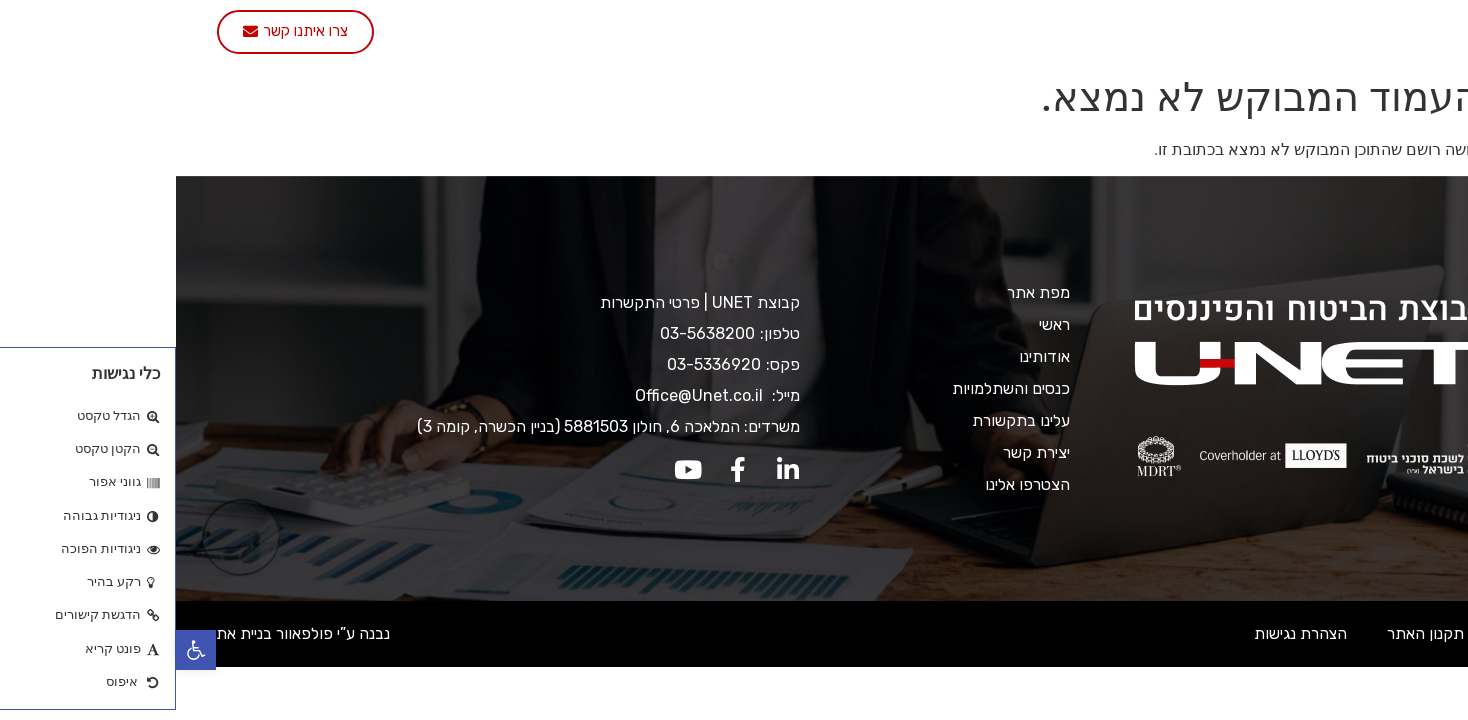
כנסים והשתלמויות (815, 32)
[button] (20, 650)
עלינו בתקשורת (667, 32)
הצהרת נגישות (1124, 633)
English (318, 32)
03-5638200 (531, 333)
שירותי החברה (969, 32)
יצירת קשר (544, 32)
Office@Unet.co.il (525, 395)
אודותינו (1090, 32)
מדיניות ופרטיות (1378, 633)
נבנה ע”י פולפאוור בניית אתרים (116, 633)
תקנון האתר (1249, 633)
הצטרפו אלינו (428, 32)
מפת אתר (862, 292)
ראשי (1171, 32)
